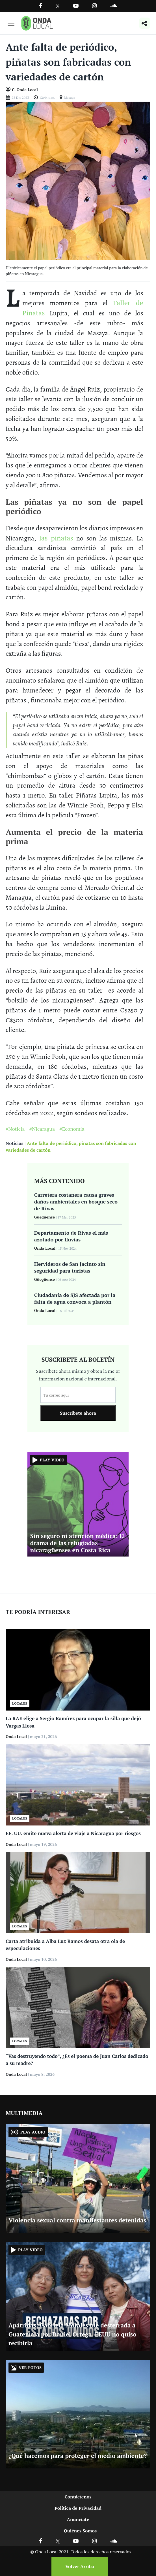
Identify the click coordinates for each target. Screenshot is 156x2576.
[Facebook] (40, 5)
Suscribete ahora (78, 1413)
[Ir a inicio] (37, 23)
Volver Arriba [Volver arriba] (79, 2566)
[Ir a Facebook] (40, 2540)
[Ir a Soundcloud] (113, 2540)
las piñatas (56, 537)
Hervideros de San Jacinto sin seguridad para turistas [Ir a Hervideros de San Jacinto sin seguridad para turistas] (69, 1267)
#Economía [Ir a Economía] (71, 1128)
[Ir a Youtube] (76, 5)
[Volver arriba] (78, 2566)
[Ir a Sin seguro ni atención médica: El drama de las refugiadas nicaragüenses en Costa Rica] (78, 1504)
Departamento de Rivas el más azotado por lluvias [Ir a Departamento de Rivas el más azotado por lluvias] (71, 1236)
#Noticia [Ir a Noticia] (15, 1128)
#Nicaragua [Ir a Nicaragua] (42, 1128)
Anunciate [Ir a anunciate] (78, 2519)
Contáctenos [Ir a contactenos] (78, 2497)
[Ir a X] (58, 2540)
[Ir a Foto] (78, 180)
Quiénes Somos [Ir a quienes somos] (80, 2531)
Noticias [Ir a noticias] (14, 1143)
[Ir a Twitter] (58, 6)
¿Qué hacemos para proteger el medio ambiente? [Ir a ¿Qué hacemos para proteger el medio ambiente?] (77, 2456)
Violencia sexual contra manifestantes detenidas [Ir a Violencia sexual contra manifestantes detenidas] (77, 2220)
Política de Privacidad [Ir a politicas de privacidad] (78, 2508)
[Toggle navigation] (11, 23)
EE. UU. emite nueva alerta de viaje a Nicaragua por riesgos (73, 1833)
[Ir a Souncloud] (113, 5)
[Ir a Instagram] (94, 5)
